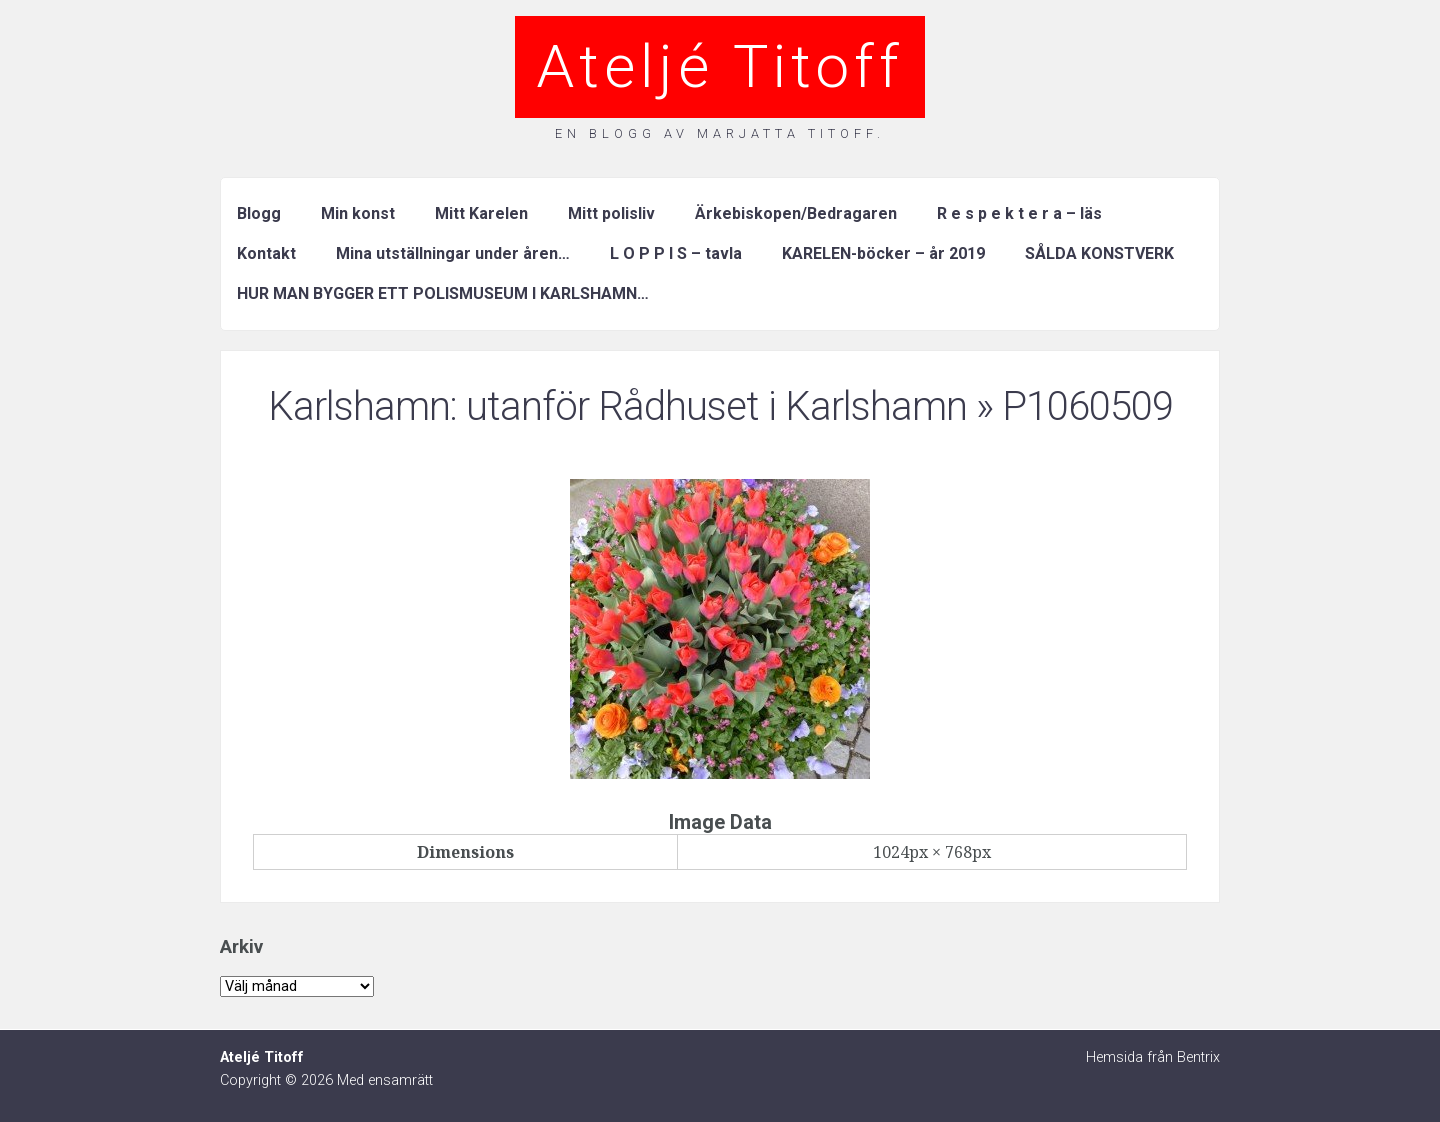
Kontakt (266, 253)
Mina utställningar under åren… (453, 253)
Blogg (259, 213)
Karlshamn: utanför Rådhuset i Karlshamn (617, 406)
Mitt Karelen (481, 213)
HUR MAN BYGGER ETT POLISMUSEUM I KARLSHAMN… (443, 293)
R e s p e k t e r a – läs (1019, 213)
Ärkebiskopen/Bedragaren (796, 213)
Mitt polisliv (611, 213)
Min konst (358, 213)
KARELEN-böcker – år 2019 (883, 253)
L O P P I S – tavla (676, 253)
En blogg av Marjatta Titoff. (720, 133)
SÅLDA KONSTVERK (1099, 253)
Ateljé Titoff (720, 66)
